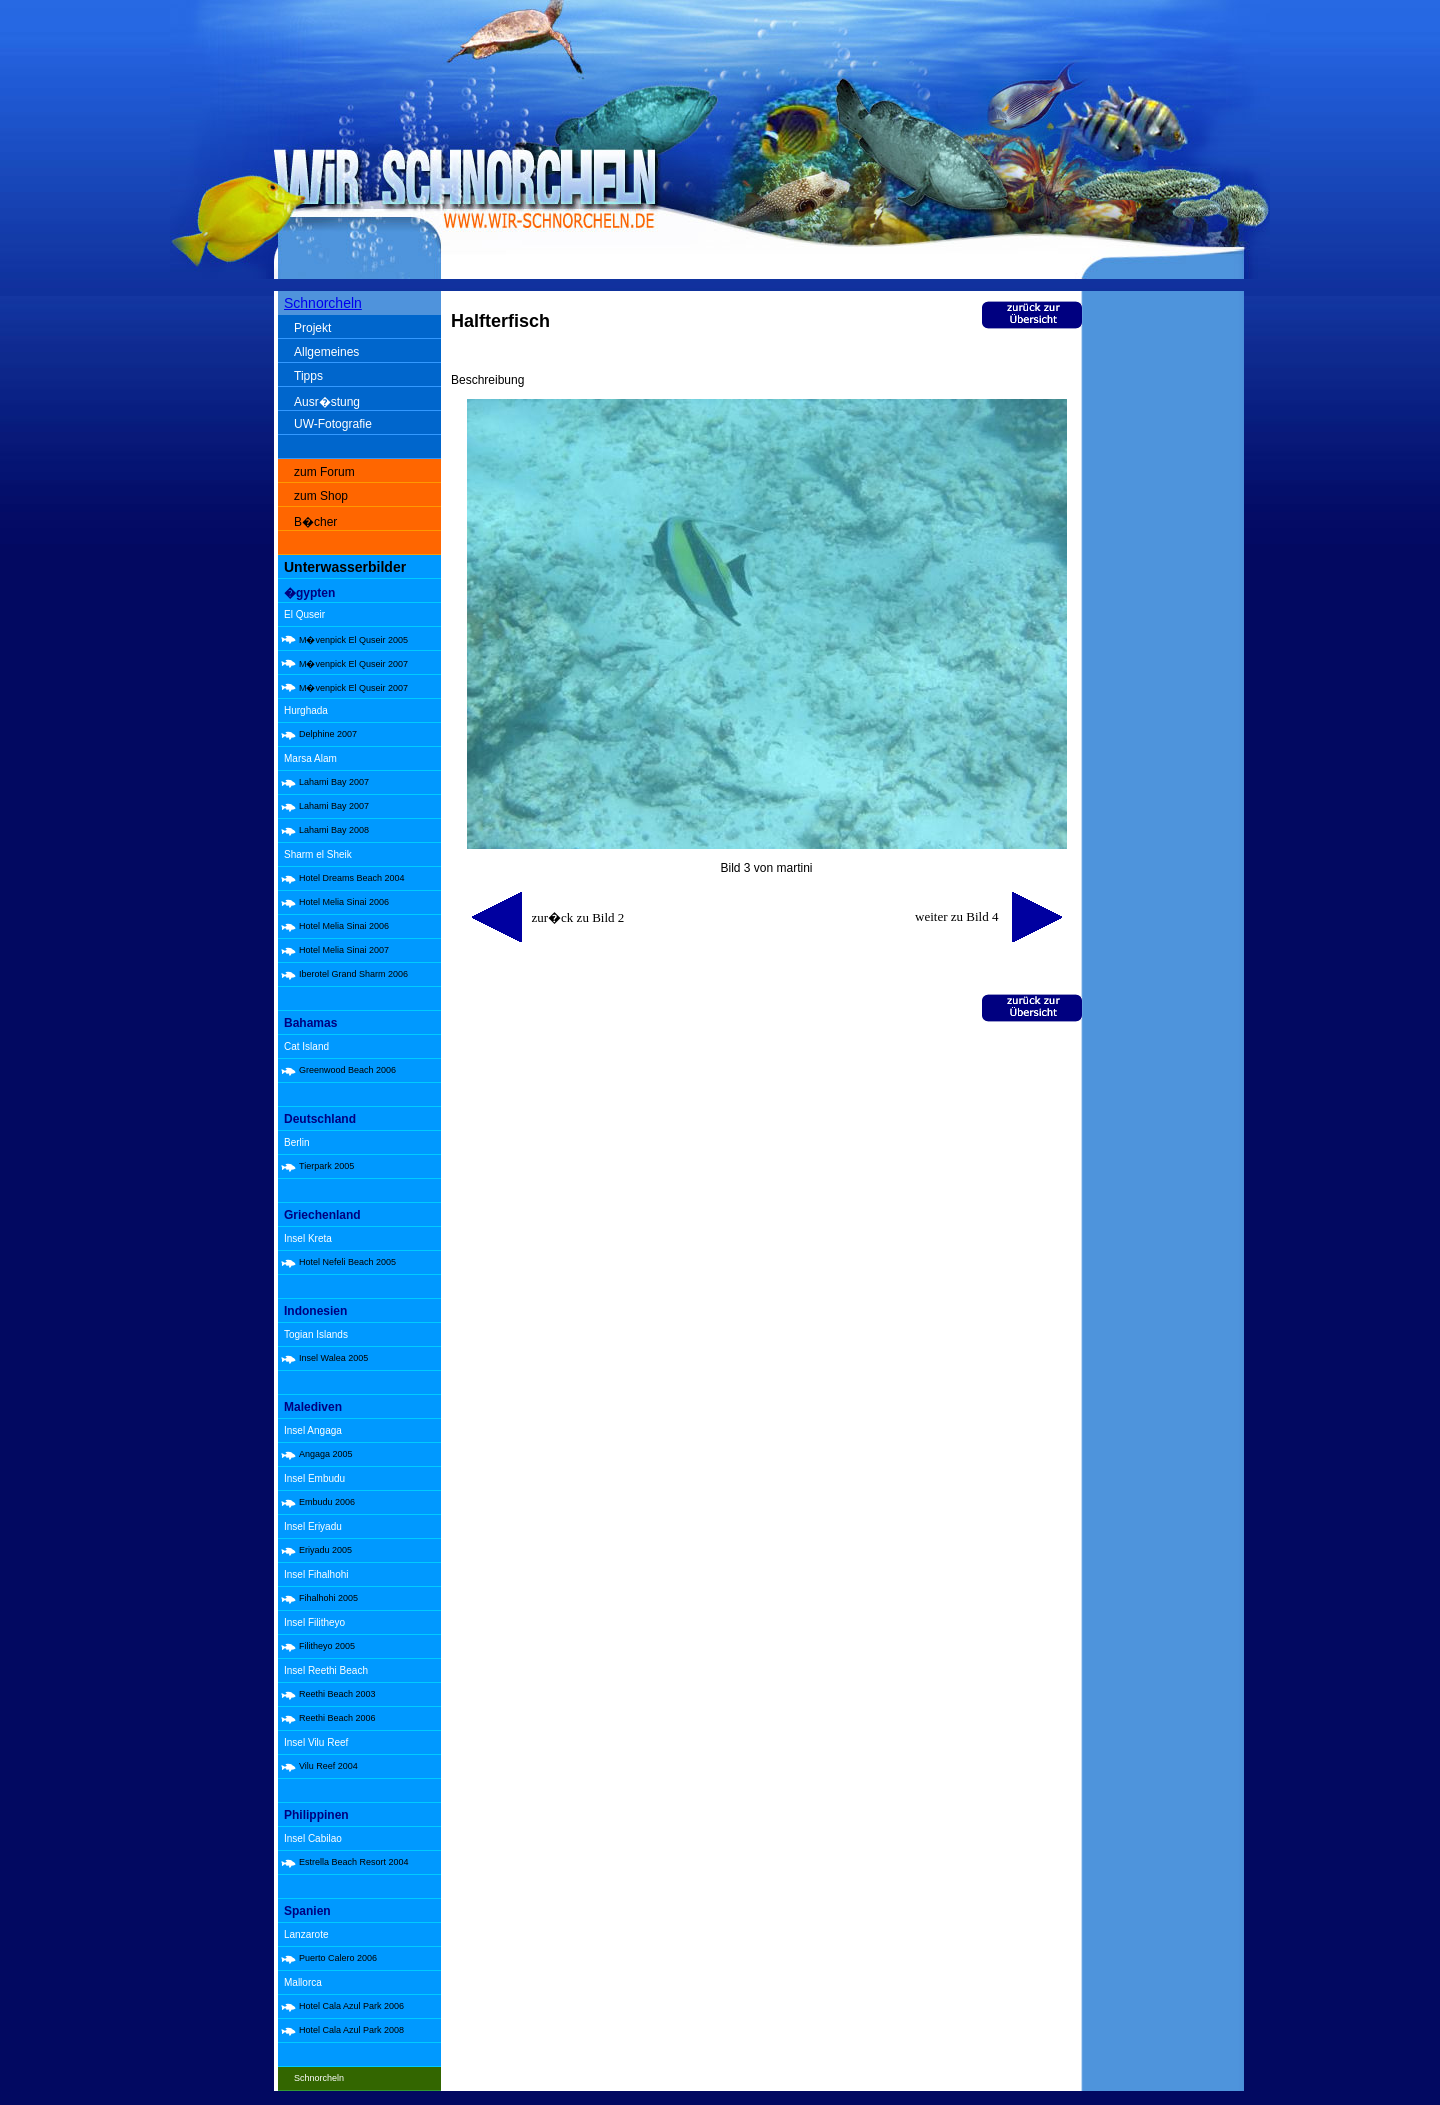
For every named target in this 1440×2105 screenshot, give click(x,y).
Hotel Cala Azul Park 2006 (351, 2006)
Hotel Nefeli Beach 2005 (347, 1262)
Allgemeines (326, 352)
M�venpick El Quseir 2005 (353, 640)
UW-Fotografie (333, 424)
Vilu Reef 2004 (328, 1766)
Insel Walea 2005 (333, 1358)
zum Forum (324, 472)
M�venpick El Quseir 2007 (353, 664)
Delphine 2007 (328, 734)
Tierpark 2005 (326, 1166)
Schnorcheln (323, 303)
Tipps (308, 376)
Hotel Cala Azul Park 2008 (351, 2030)
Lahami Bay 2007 (334, 782)
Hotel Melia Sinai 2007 (344, 950)
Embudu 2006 (327, 1502)
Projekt (312, 328)
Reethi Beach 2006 (337, 1718)
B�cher (315, 522)
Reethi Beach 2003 (337, 1694)
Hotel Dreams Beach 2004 (352, 878)
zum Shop (321, 496)
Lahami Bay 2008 (334, 830)
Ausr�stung (327, 402)
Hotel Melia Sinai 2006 (344, 902)
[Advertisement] (1167, 610)
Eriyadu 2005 (325, 1550)
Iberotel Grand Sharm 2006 (353, 974)
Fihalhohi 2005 (328, 1598)
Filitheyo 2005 (327, 1646)
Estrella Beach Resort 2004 (354, 1862)
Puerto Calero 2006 (338, 1958)
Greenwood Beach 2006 (347, 1070)
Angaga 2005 (326, 1454)
